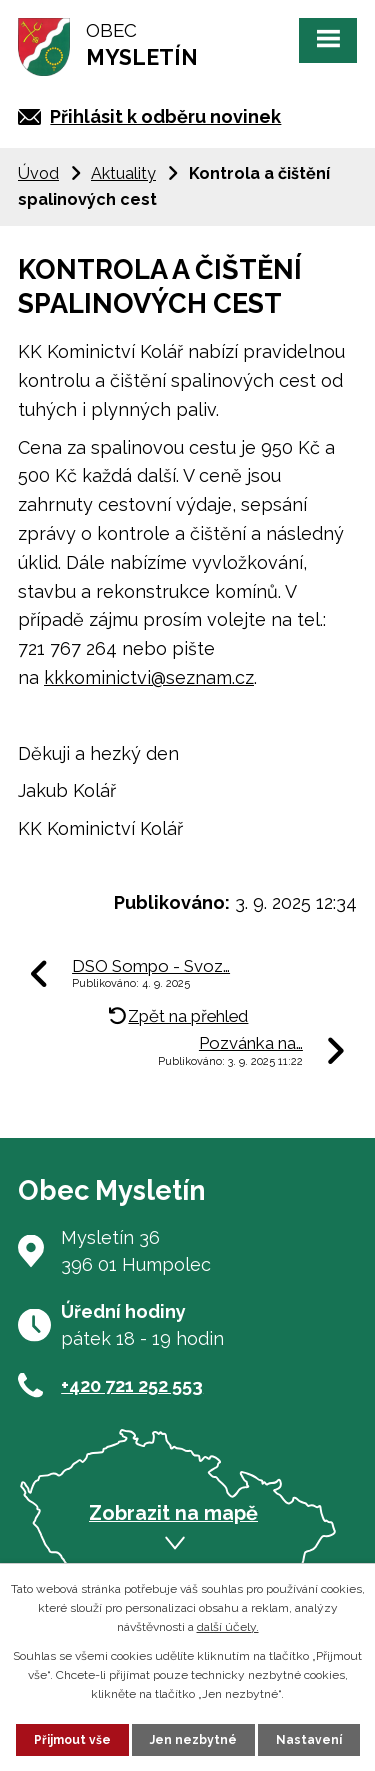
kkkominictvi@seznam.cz (149, 677)
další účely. (228, 1627)
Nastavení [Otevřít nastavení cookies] (309, 1740)
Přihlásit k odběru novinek (165, 116)
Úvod (38, 173)
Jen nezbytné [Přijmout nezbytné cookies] (193, 1740)
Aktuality (123, 173)
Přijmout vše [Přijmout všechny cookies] (72, 1740)
